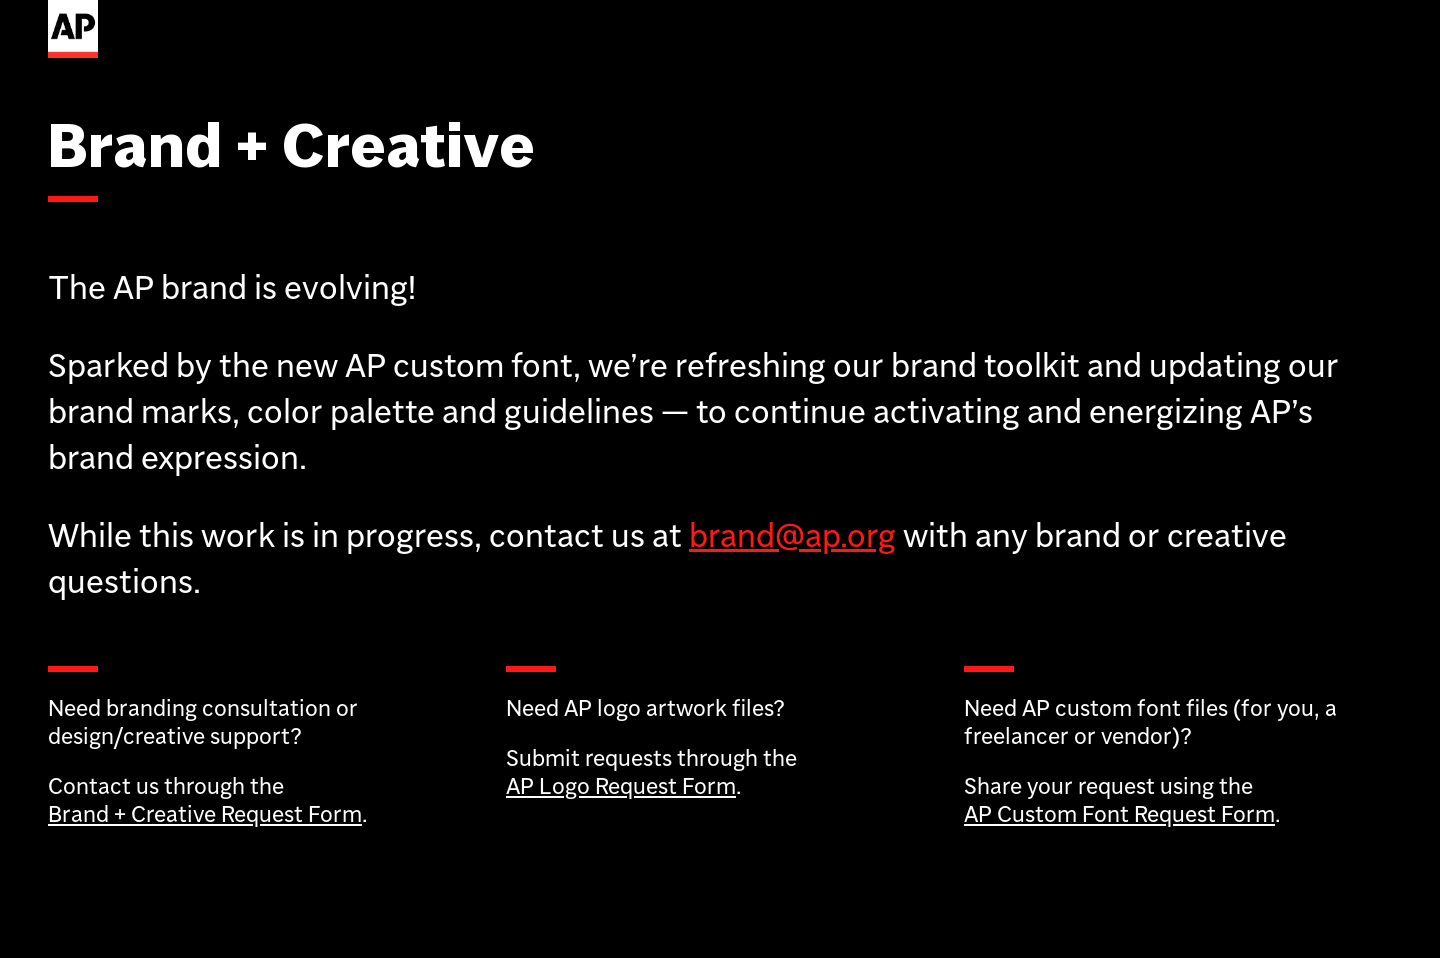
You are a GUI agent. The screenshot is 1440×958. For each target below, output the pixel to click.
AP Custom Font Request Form (1119, 813)
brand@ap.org (792, 535)
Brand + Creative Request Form (205, 813)
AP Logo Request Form (621, 785)
